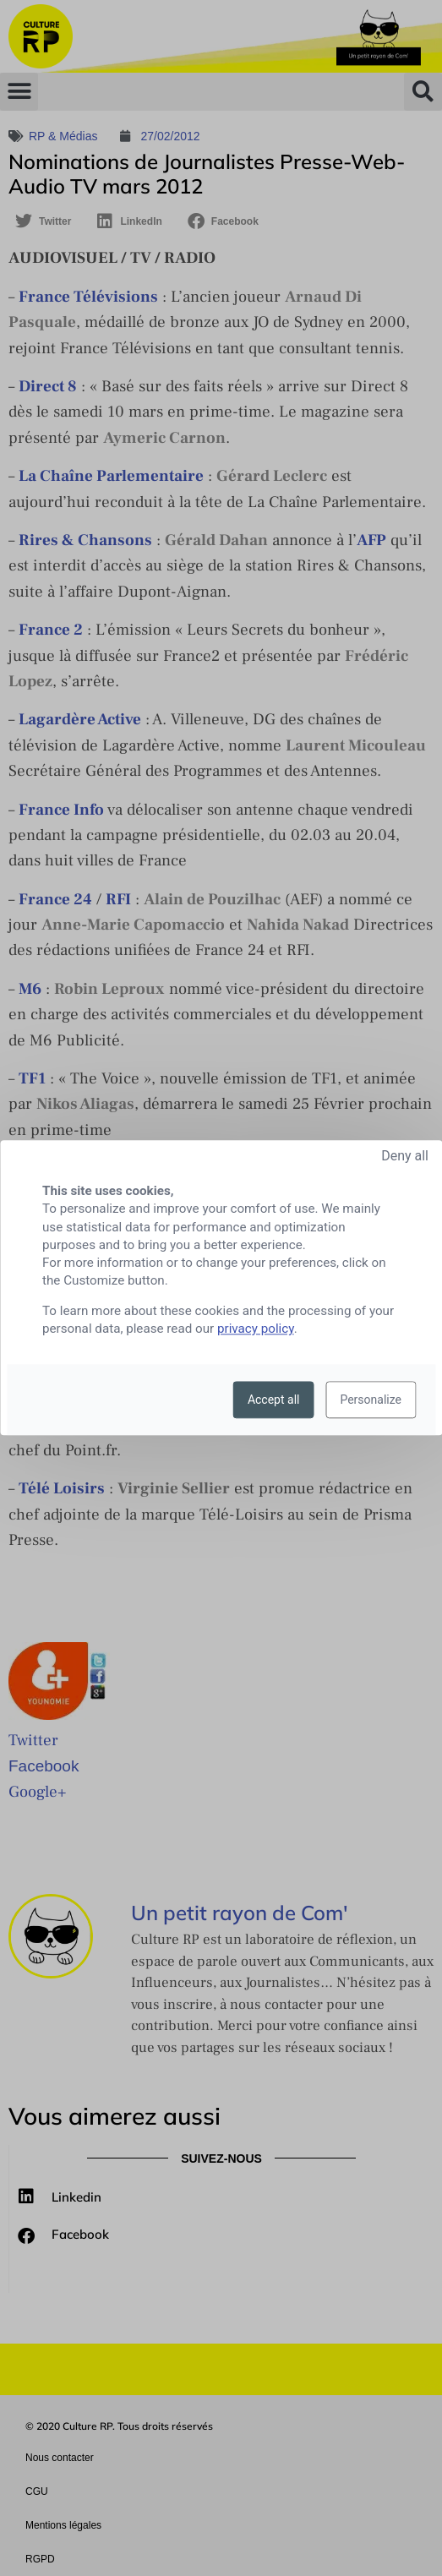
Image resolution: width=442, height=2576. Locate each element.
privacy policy (255, 1329)
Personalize (370, 1400)
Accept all (274, 1400)
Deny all (404, 1156)
